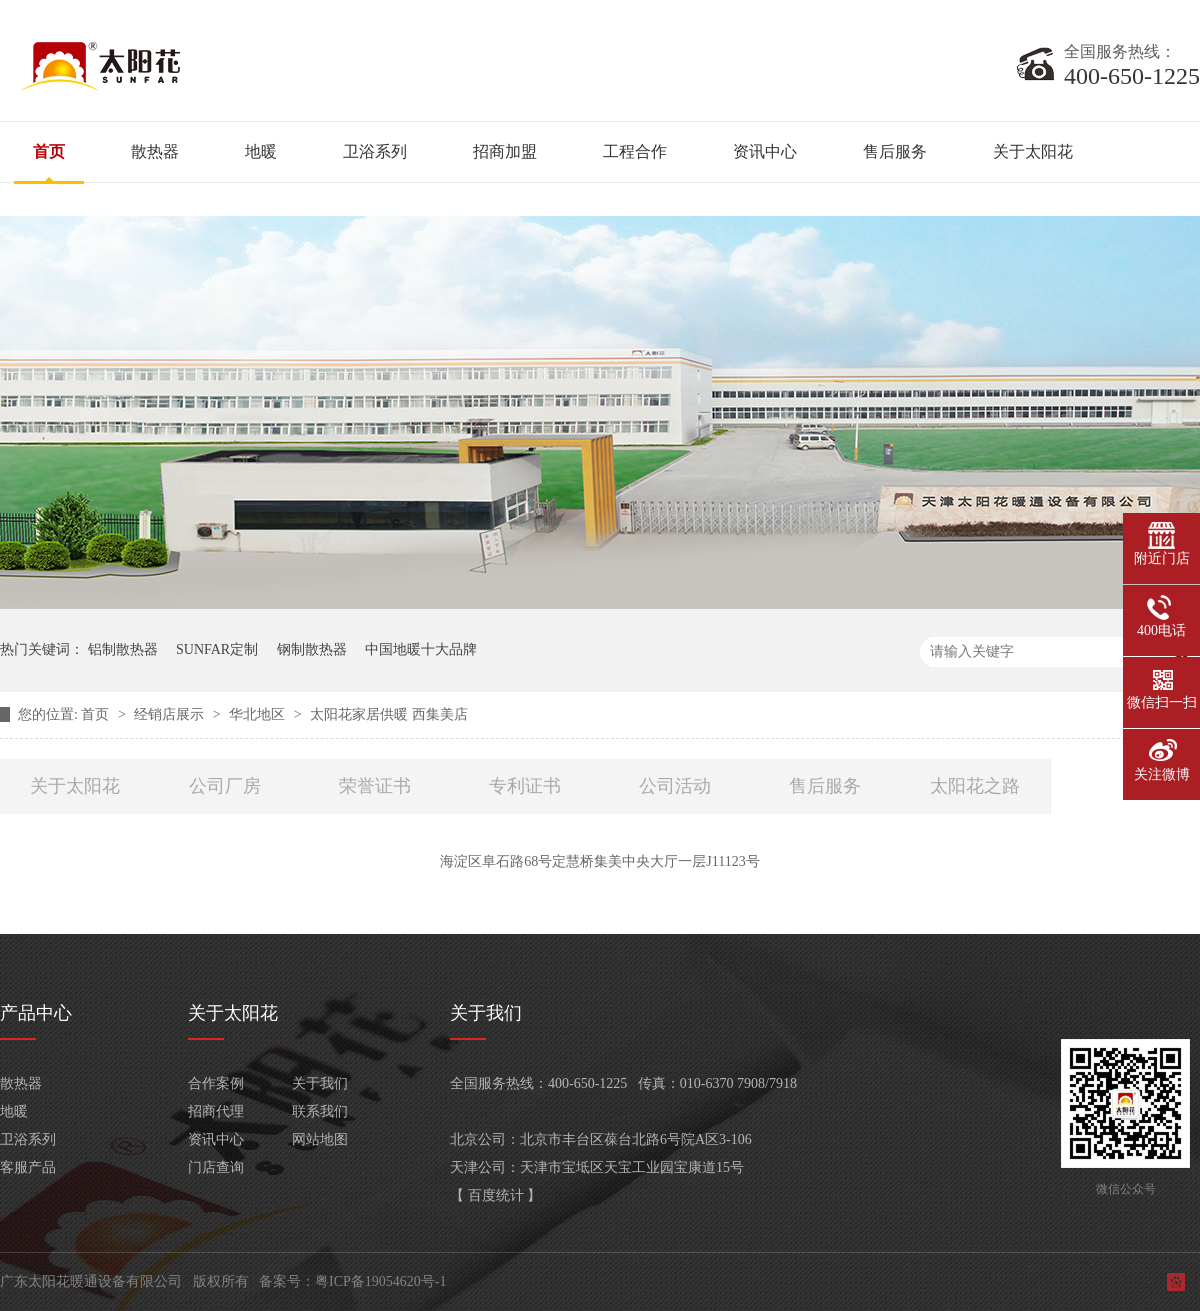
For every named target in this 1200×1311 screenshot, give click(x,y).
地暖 (261, 151)
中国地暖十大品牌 (421, 649)
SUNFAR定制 (217, 649)
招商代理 (216, 1111)
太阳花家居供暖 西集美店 (389, 714)
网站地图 (320, 1139)
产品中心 (36, 1013)
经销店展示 (171, 714)
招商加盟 (505, 151)
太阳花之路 (975, 786)
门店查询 (216, 1167)
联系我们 (320, 1111)
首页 (49, 151)
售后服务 (895, 151)
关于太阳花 (1033, 151)
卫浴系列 (375, 151)
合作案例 (216, 1083)
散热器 (155, 151)
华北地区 (259, 714)
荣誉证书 (375, 786)
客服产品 (28, 1167)
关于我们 (320, 1083)
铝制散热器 (123, 649)
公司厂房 (225, 786)
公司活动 (675, 786)
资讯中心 (765, 151)
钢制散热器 (312, 649)
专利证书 (525, 786)
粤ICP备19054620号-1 (380, 1281)
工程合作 (635, 151)
